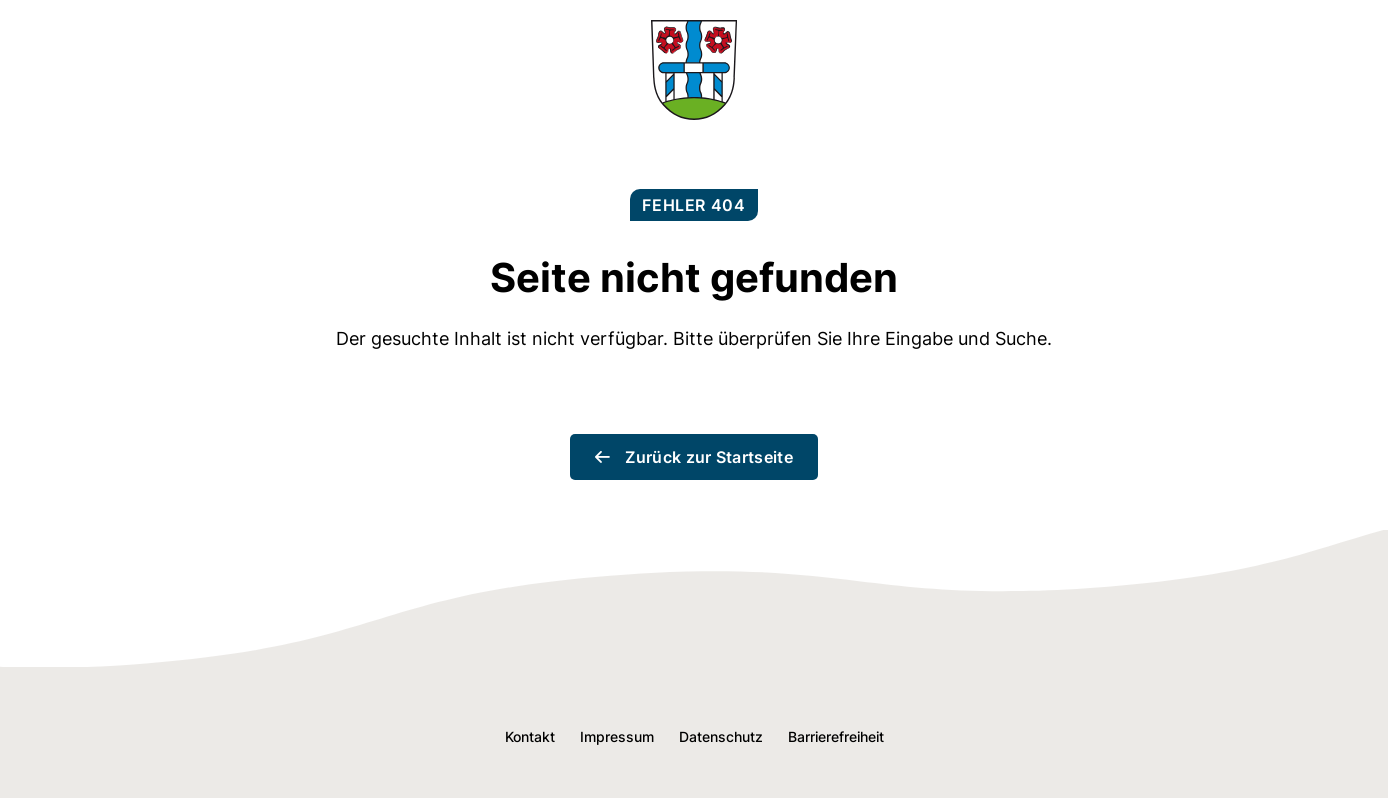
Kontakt (530, 736)
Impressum (617, 736)
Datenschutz (721, 736)
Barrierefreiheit (836, 736)
